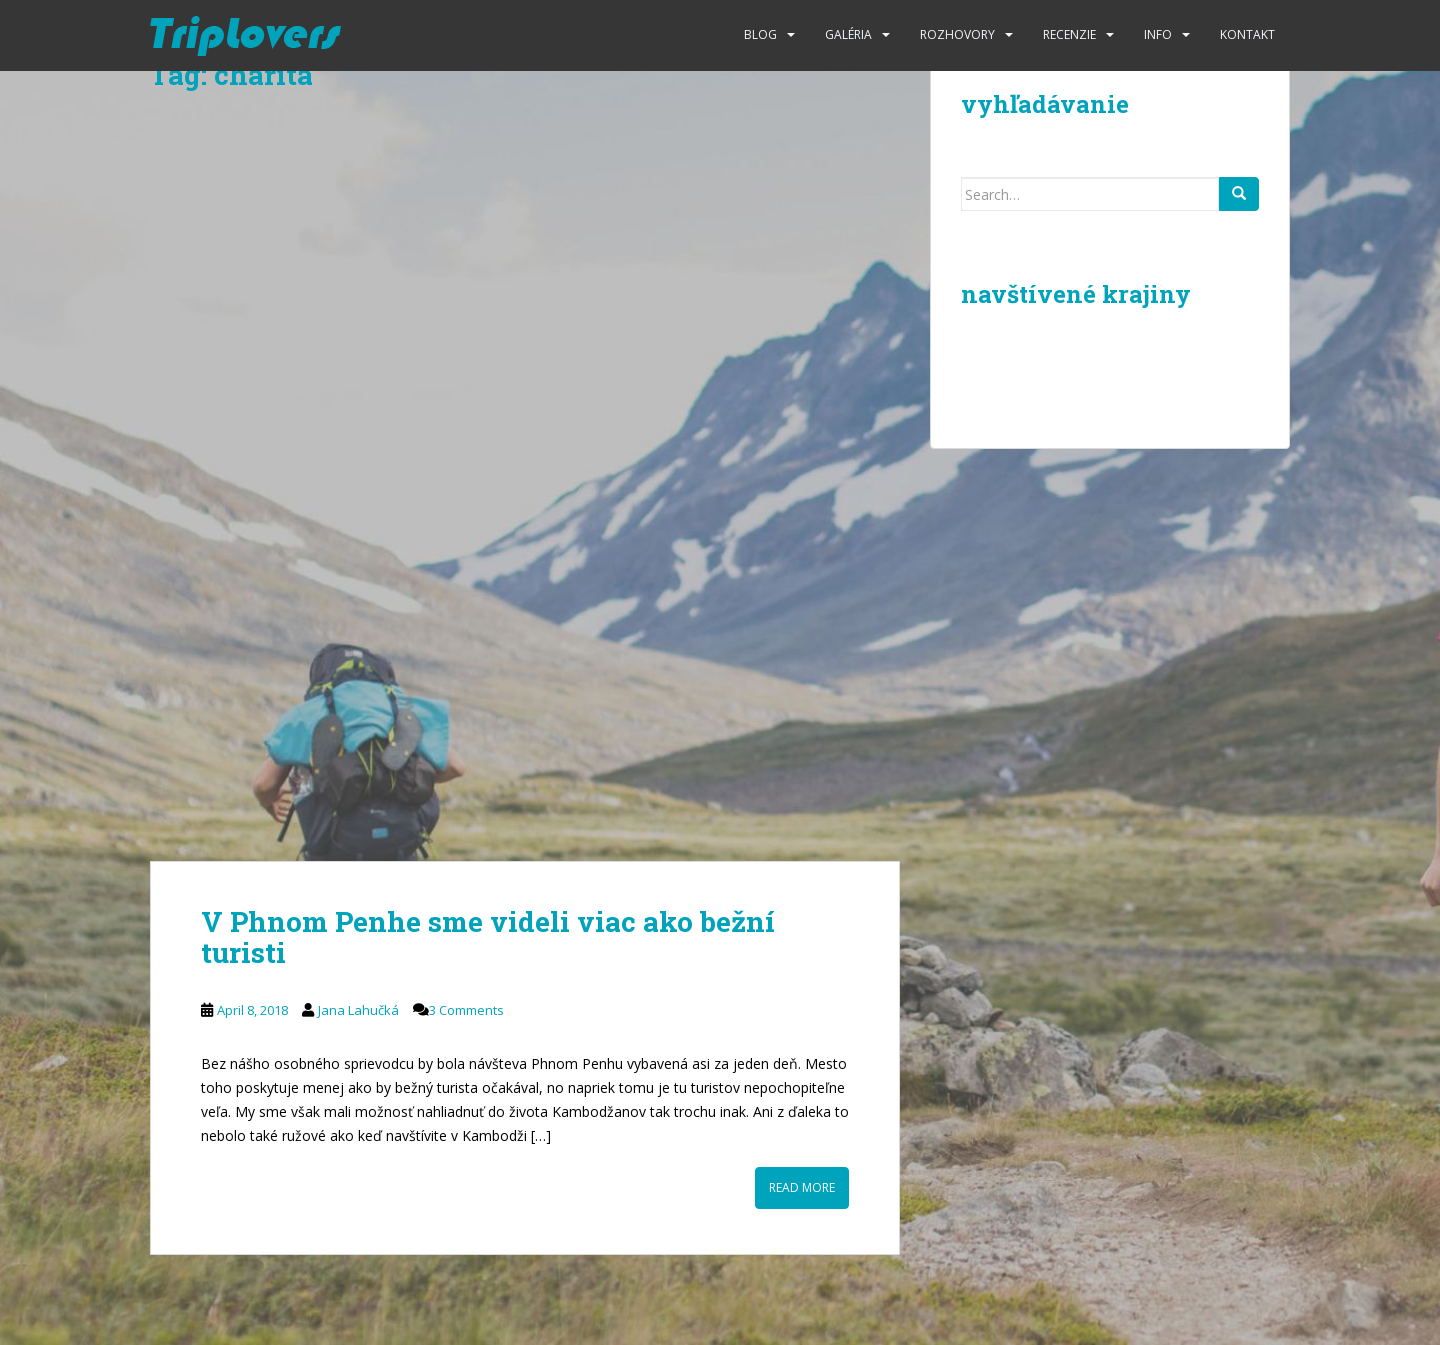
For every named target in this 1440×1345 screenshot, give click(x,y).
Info (1158, 34)
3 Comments (466, 1010)
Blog (760, 34)
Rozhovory (957, 34)
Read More (802, 1187)
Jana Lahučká (358, 1010)
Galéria (848, 34)
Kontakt (1247, 34)
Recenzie (1069, 34)
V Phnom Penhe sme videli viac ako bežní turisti (488, 937)
